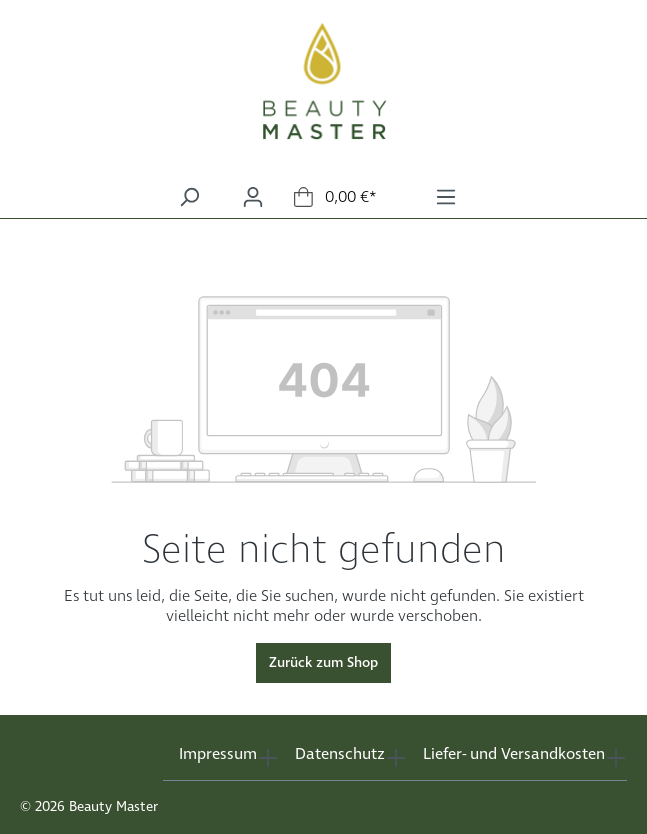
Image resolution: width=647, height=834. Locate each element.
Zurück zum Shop (323, 663)
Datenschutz (340, 754)
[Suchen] (189, 197)
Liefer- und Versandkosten (514, 754)
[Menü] (446, 197)
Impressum (218, 754)
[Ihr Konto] (253, 197)
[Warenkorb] (335, 198)
